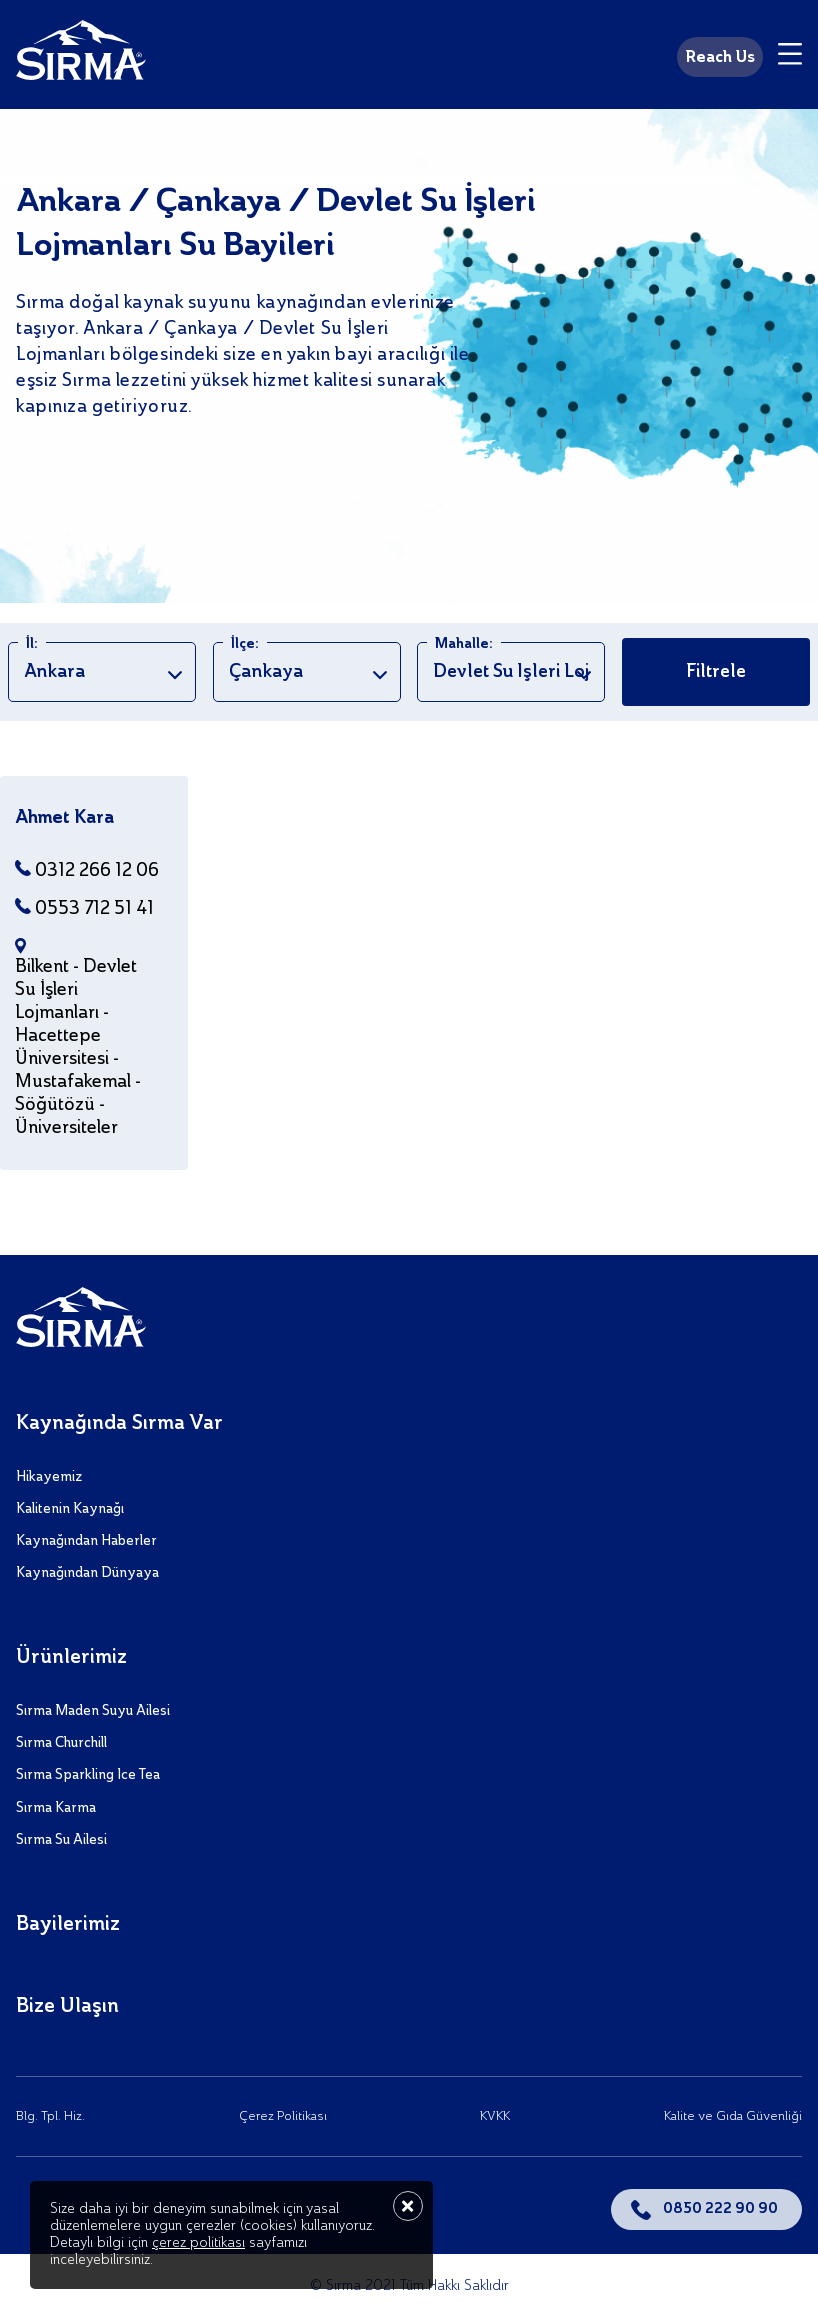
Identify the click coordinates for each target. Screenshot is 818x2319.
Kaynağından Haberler (86, 1541)
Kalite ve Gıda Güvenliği (733, 2116)
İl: (32, 644)
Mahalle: (464, 644)
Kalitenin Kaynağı (70, 1509)
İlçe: (245, 644)
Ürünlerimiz (71, 1658)
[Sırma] (81, 54)
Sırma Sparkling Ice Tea (88, 1775)
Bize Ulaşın (67, 2007)
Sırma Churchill (61, 1743)
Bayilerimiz (68, 1925)
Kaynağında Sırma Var (119, 1424)
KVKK (495, 2116)
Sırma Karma (56, 1808)
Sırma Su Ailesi (61, 1840)
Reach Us (720, 58)
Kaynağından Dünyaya (87, 1573)
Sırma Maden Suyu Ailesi (93, 1711)
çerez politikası (198, 2243)
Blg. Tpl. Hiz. (50, 2116)
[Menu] (790, 57)
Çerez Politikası (283, 2116)
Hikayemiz (49, 1477)
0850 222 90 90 (720, 2209)
